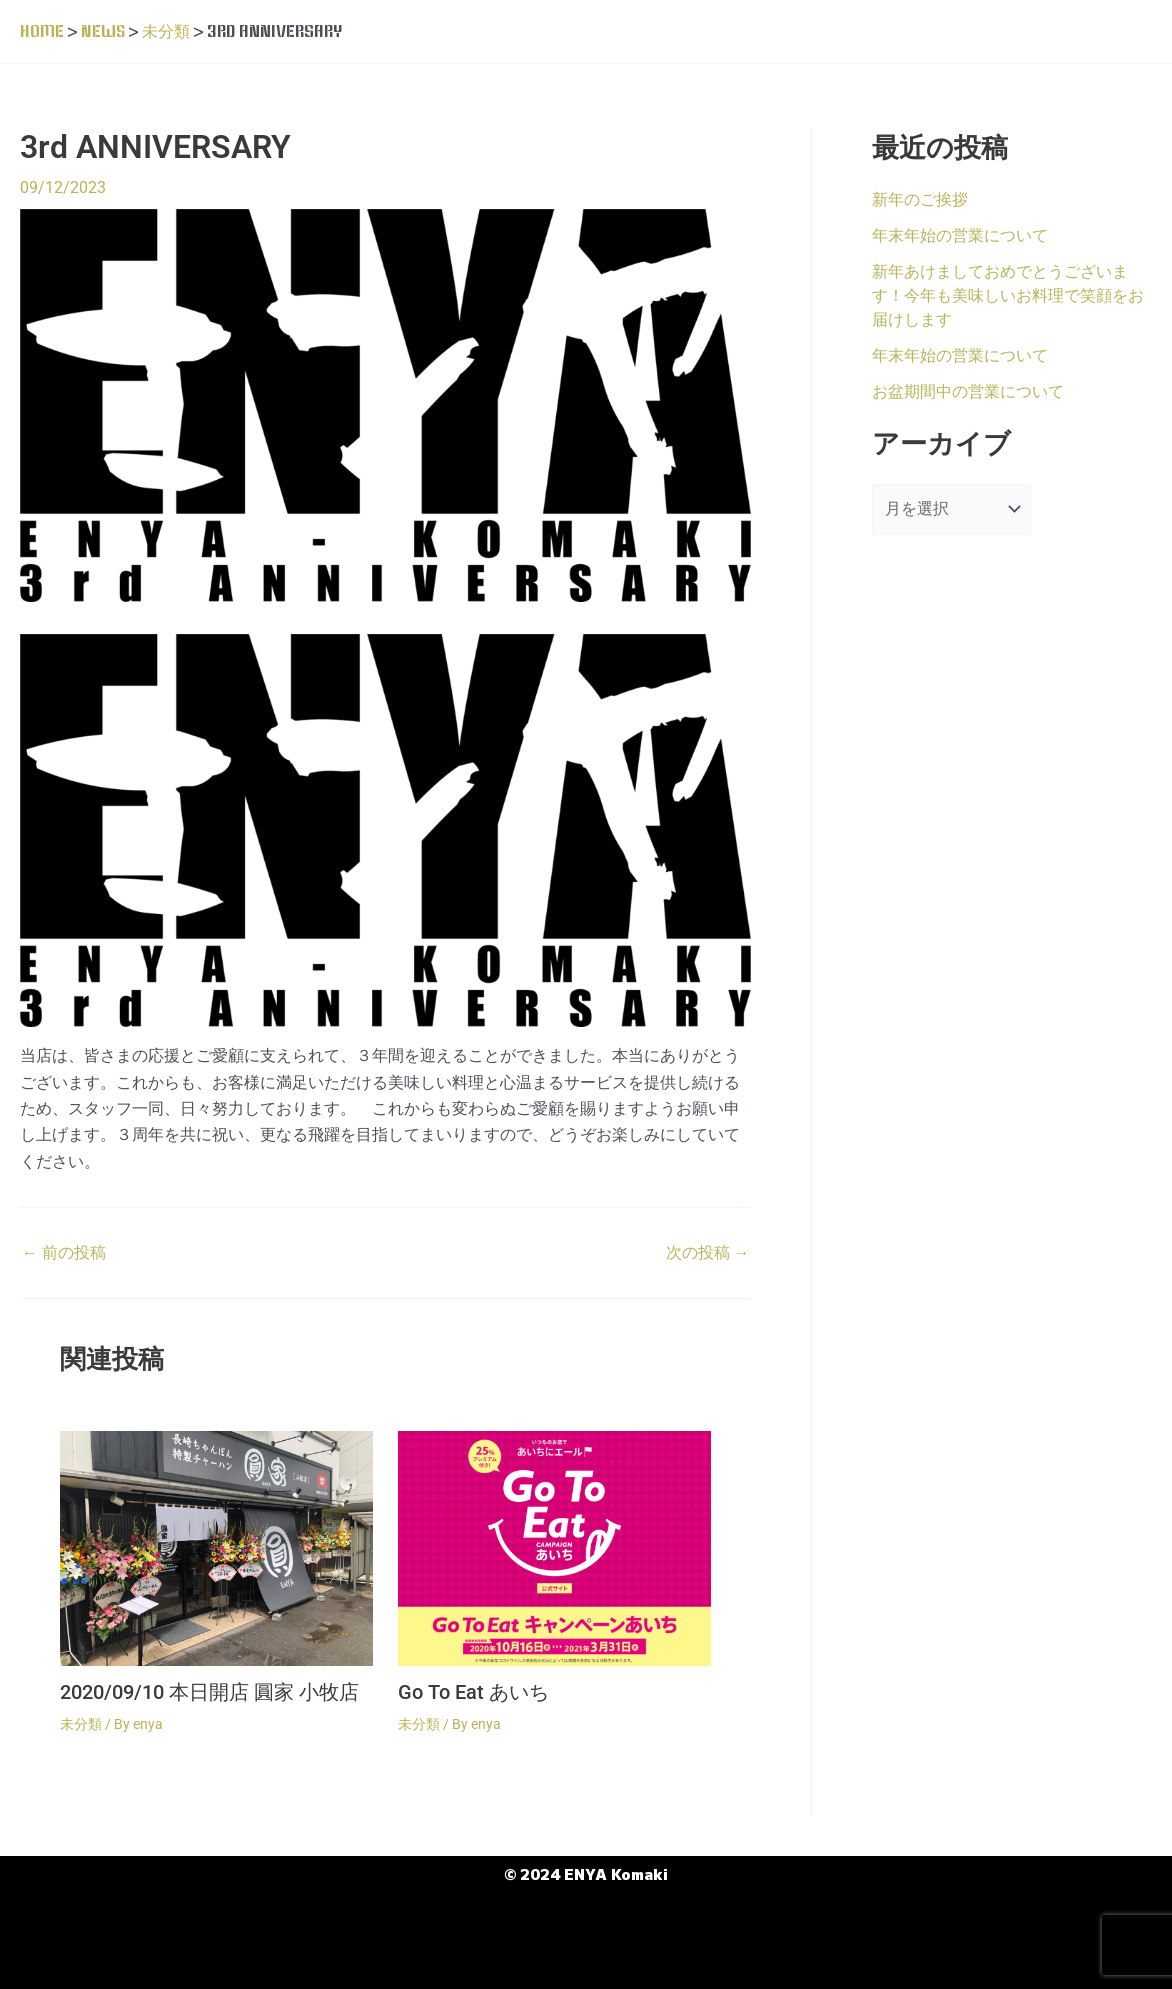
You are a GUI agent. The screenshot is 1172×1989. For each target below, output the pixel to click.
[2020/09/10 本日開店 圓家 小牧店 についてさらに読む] (216, 1546)
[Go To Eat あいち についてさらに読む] (554, 1546)
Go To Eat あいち (473, 1692)
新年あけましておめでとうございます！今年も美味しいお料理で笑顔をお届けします (1008, 294)
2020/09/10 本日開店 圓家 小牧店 (209, 1692)
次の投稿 (707, 1253)
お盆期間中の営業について (968, 390)
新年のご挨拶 (920, 198)
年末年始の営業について (960, 234)
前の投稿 (64, 1253)
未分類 (81, 1723)
